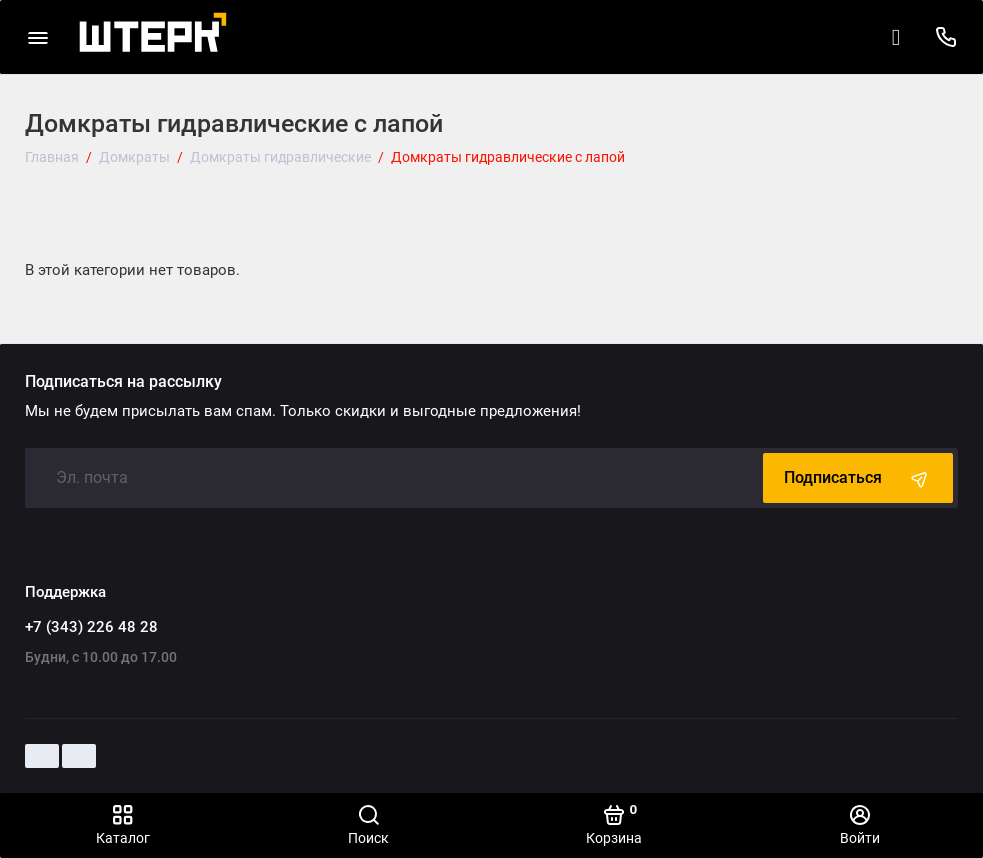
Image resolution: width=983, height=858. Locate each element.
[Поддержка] (945, 37)
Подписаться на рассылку (123, 382)
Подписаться (858, 478)
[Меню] (37, 37)
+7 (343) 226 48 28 (91, 627)
